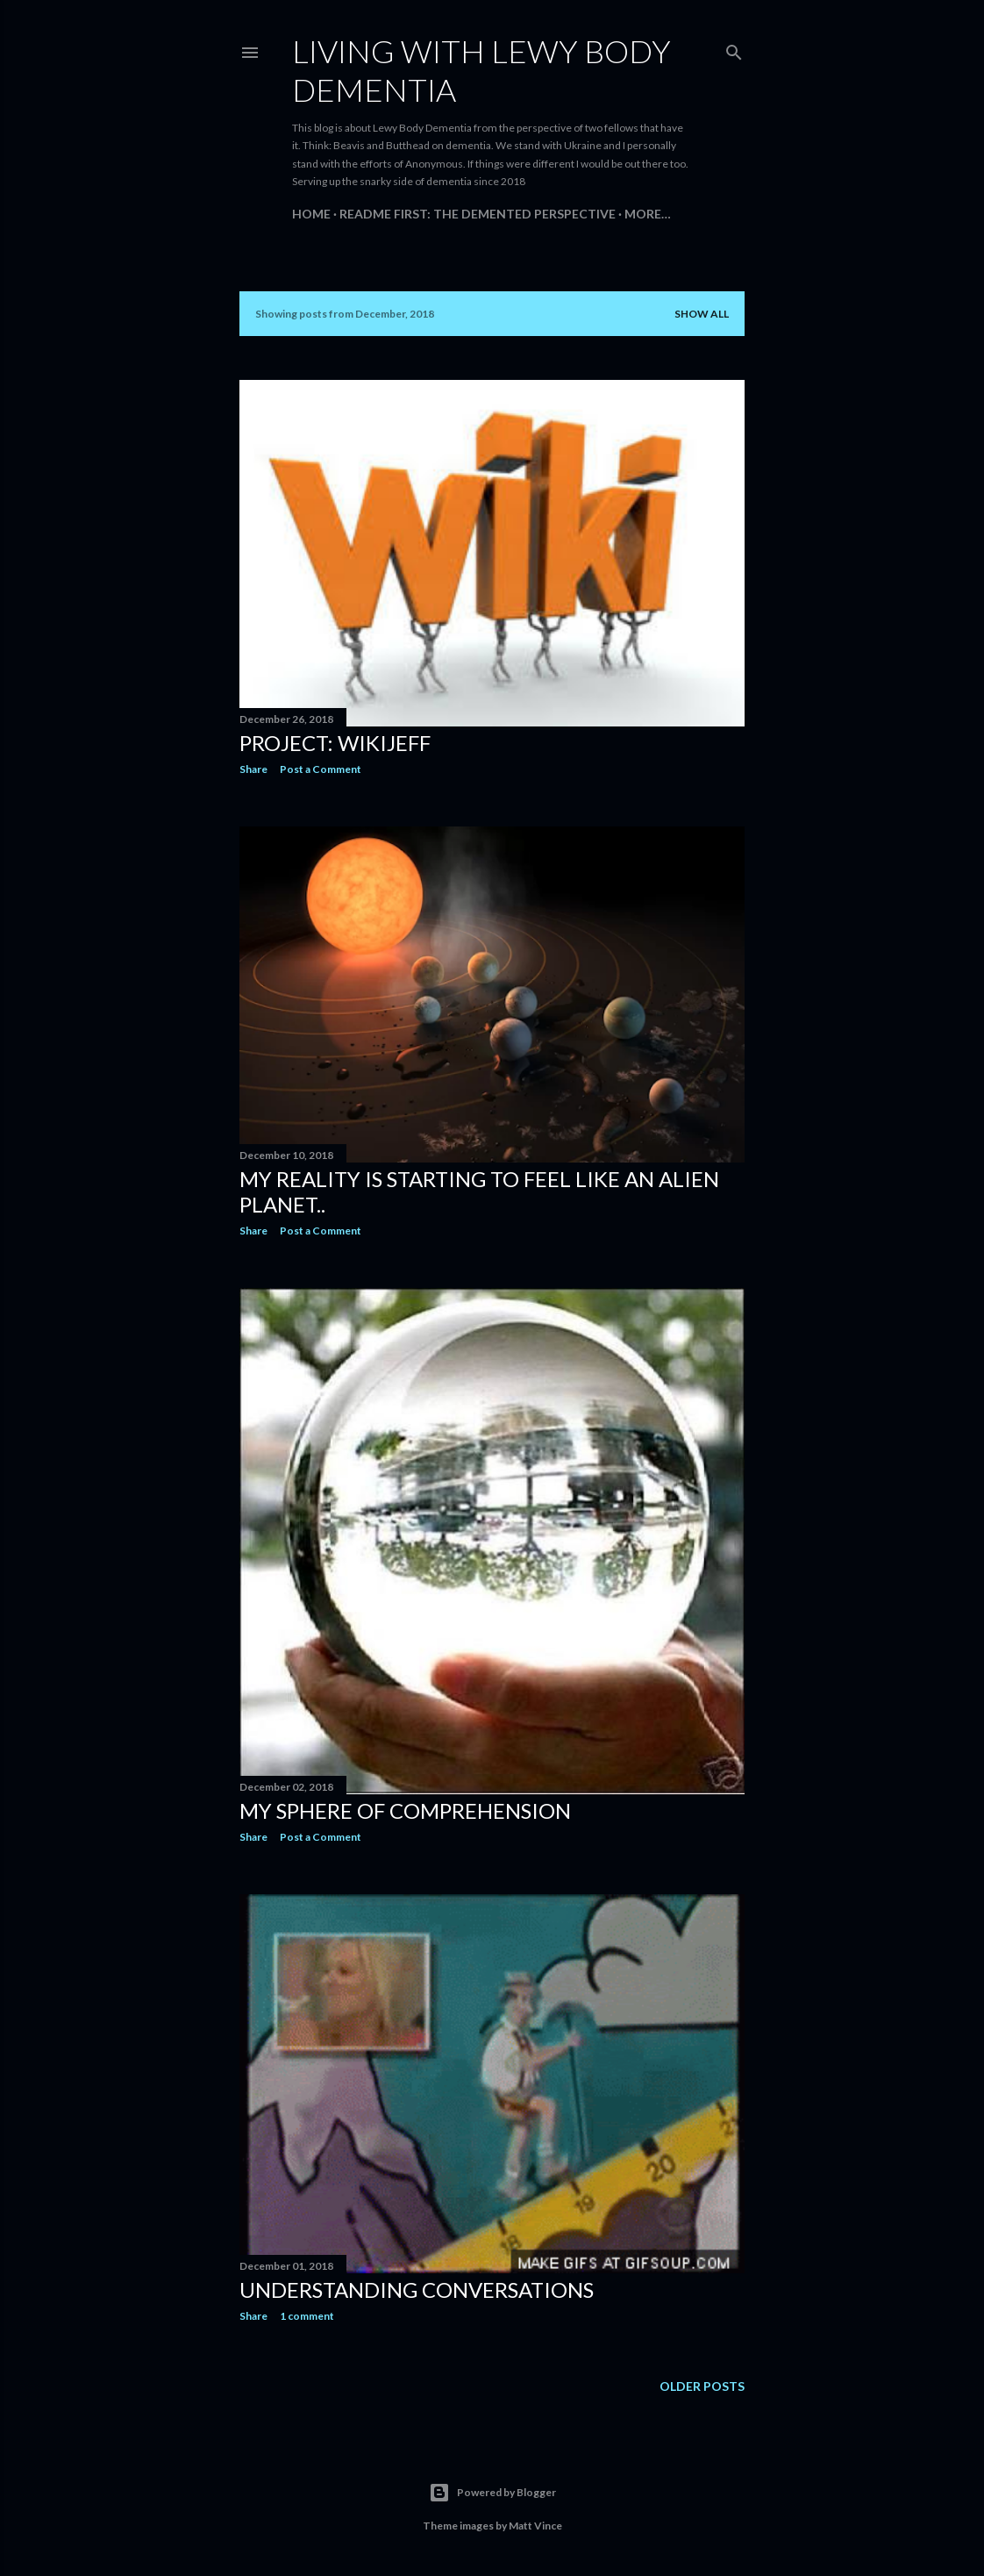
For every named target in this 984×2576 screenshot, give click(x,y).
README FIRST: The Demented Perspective (477, 213)
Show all (701, 313)
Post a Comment (320, 769)
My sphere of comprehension (405, 1810)
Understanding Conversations (416, 2289)
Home (311, 213)
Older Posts (702, 2386)
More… (647, 213)
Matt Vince (535, 2525)
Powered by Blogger (492, 2492)
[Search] (734, 49)
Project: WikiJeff (335, 742)
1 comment (307, 2315)
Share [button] (253, 769)
